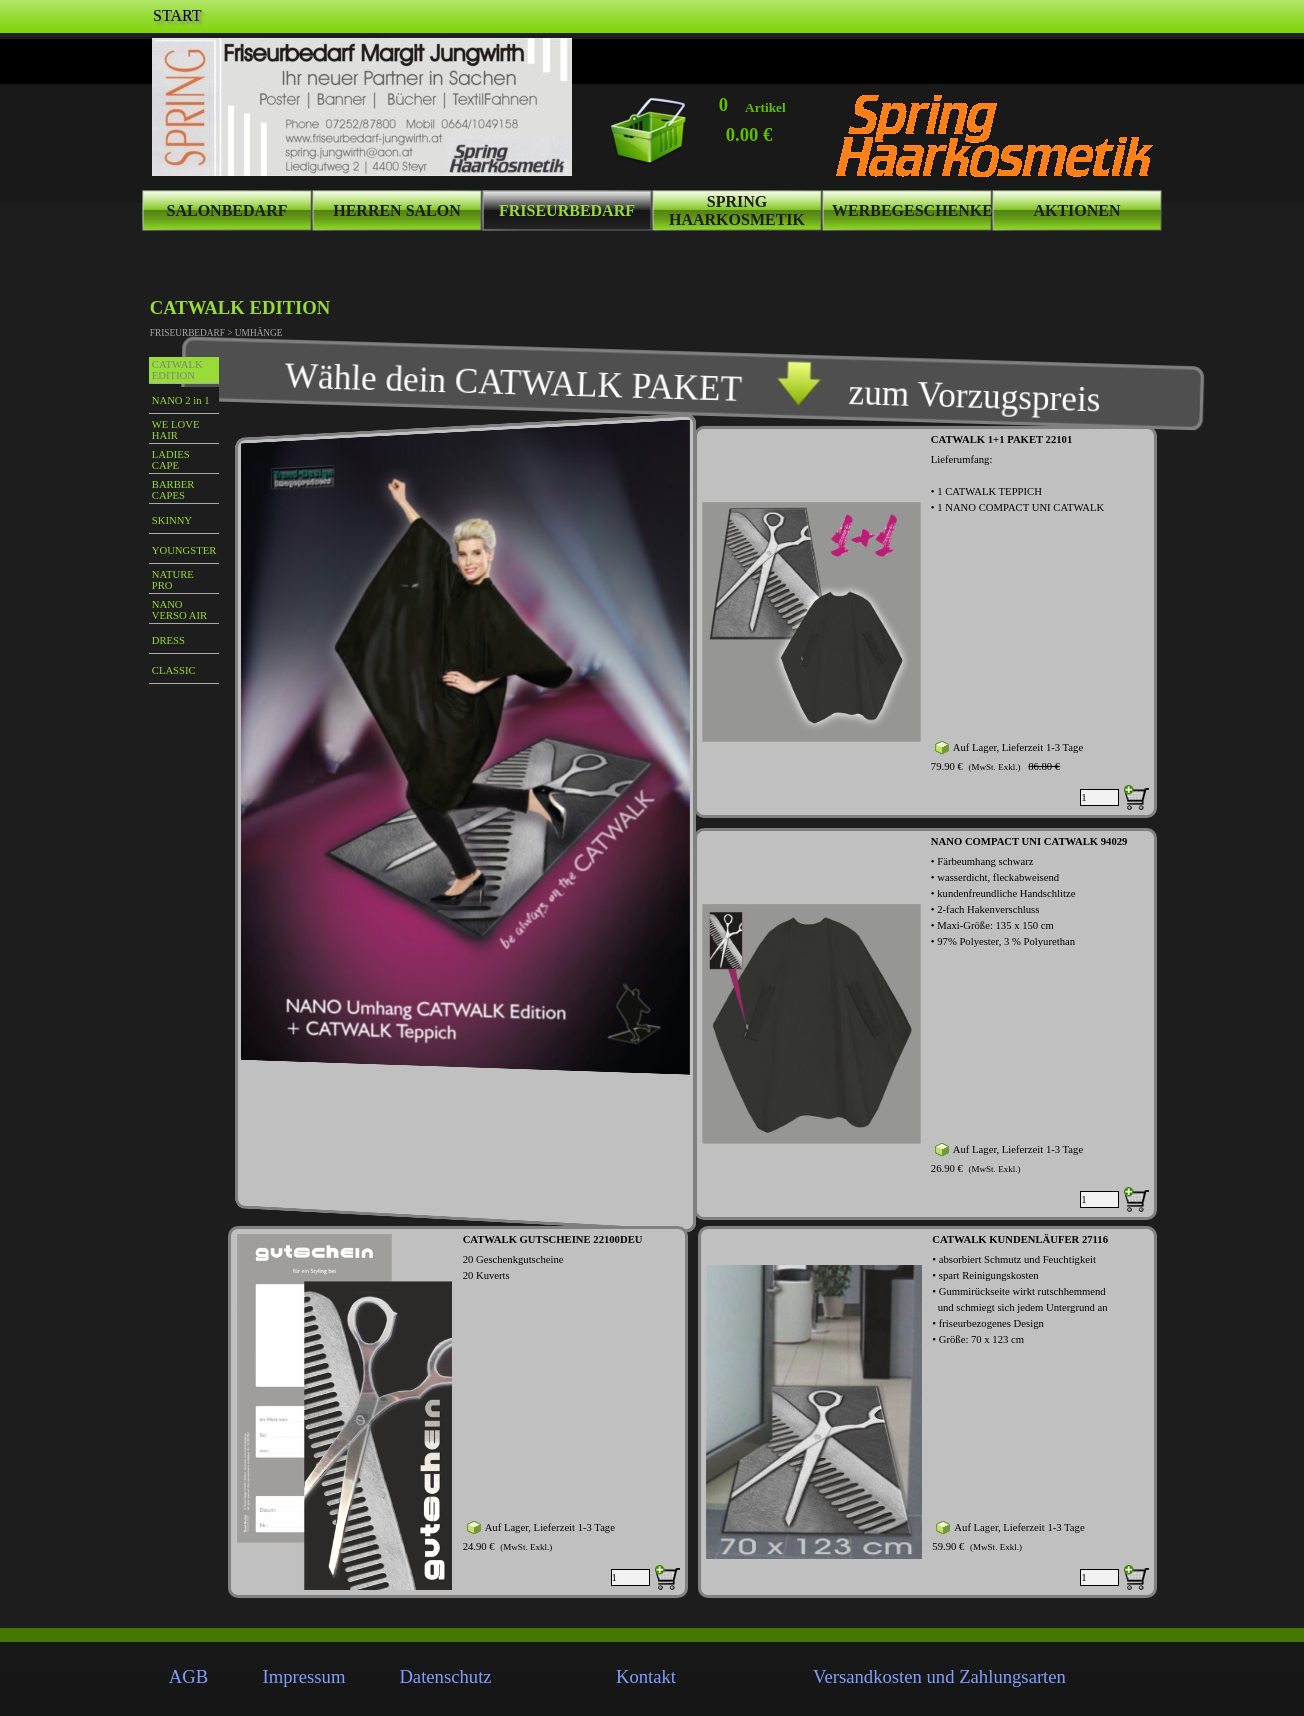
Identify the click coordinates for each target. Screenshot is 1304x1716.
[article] (925, 622)
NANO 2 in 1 (181, 400)
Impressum (304, 1676)
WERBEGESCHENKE (912, 210)
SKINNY (172, 520)
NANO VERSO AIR (179, 610)
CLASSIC (174, 670)
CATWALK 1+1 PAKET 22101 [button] (1001, 439)
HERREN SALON (397, 210)
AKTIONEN (1076, 210)
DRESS (168, 640)
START (177, 15)
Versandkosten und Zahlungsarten (939, 1676)
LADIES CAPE (171, 460)
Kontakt (646, 1676)
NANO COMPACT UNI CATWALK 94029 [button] (1029, 841)
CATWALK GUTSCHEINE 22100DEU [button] (553, 1239)
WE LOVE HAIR (176, 430)
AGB (188, 1676)
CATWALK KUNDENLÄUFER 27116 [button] (1020, 1239)
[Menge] (1099, 797)
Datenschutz (445, 1676)
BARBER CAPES (173, 490)
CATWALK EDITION (177, 370)
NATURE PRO (173, 580)
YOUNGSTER (184, 550)
